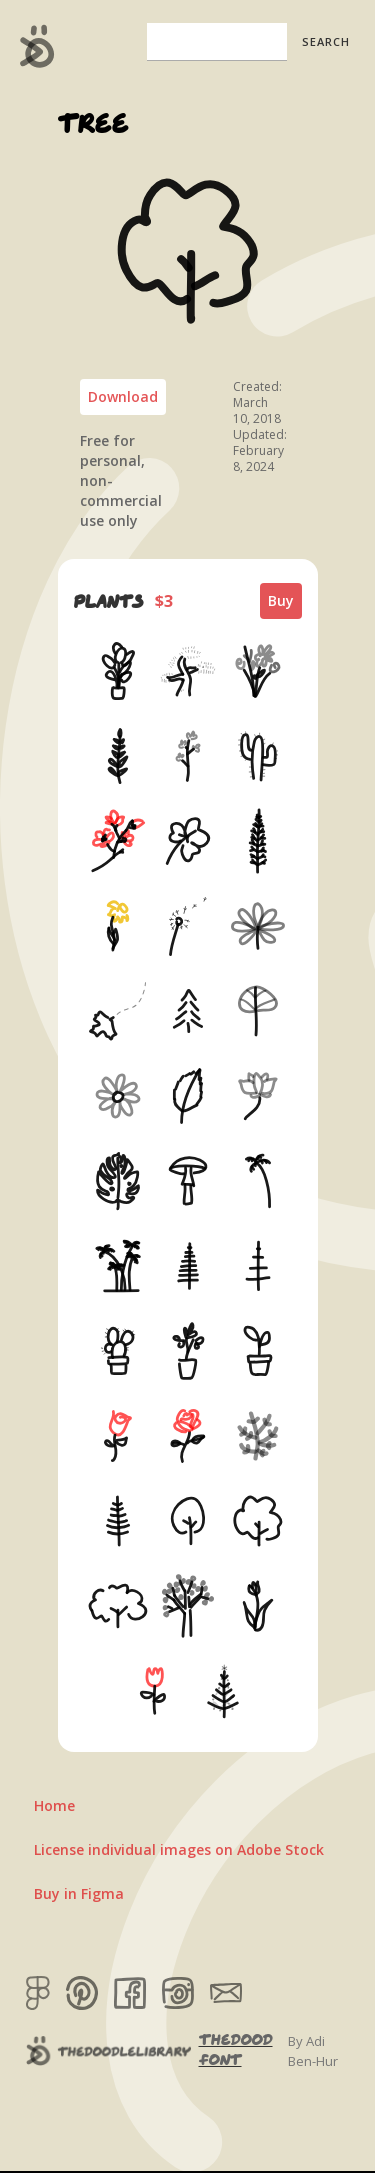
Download (123, 396)
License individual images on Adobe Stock (179, 1849)
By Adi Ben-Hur (313, 2051)
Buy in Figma (79, 1893)
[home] (32, 46)
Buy (281, 600)
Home (54, 1805)
